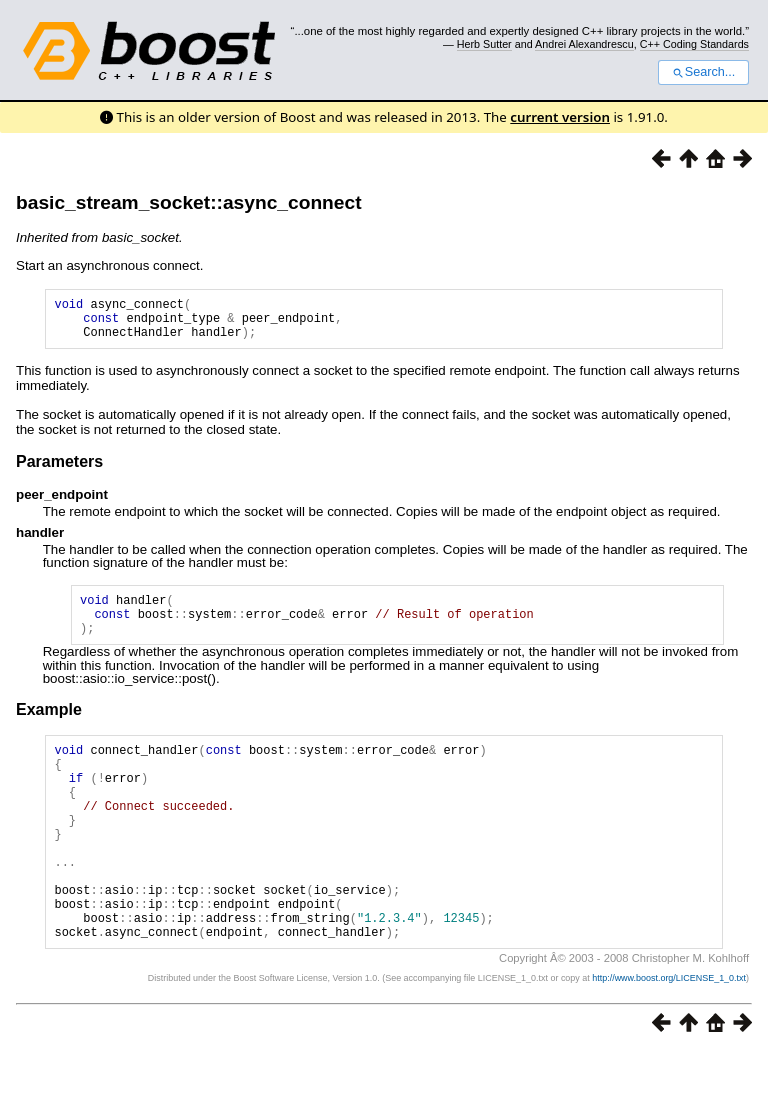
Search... (703, 72)
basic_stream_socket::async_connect (189, 202)
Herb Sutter (484, 44)
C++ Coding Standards (694, 44)
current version (560, 117)
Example (49, 727)
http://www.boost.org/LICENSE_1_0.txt (669, 1038)
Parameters (59, 470)
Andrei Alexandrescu (584, 44)
